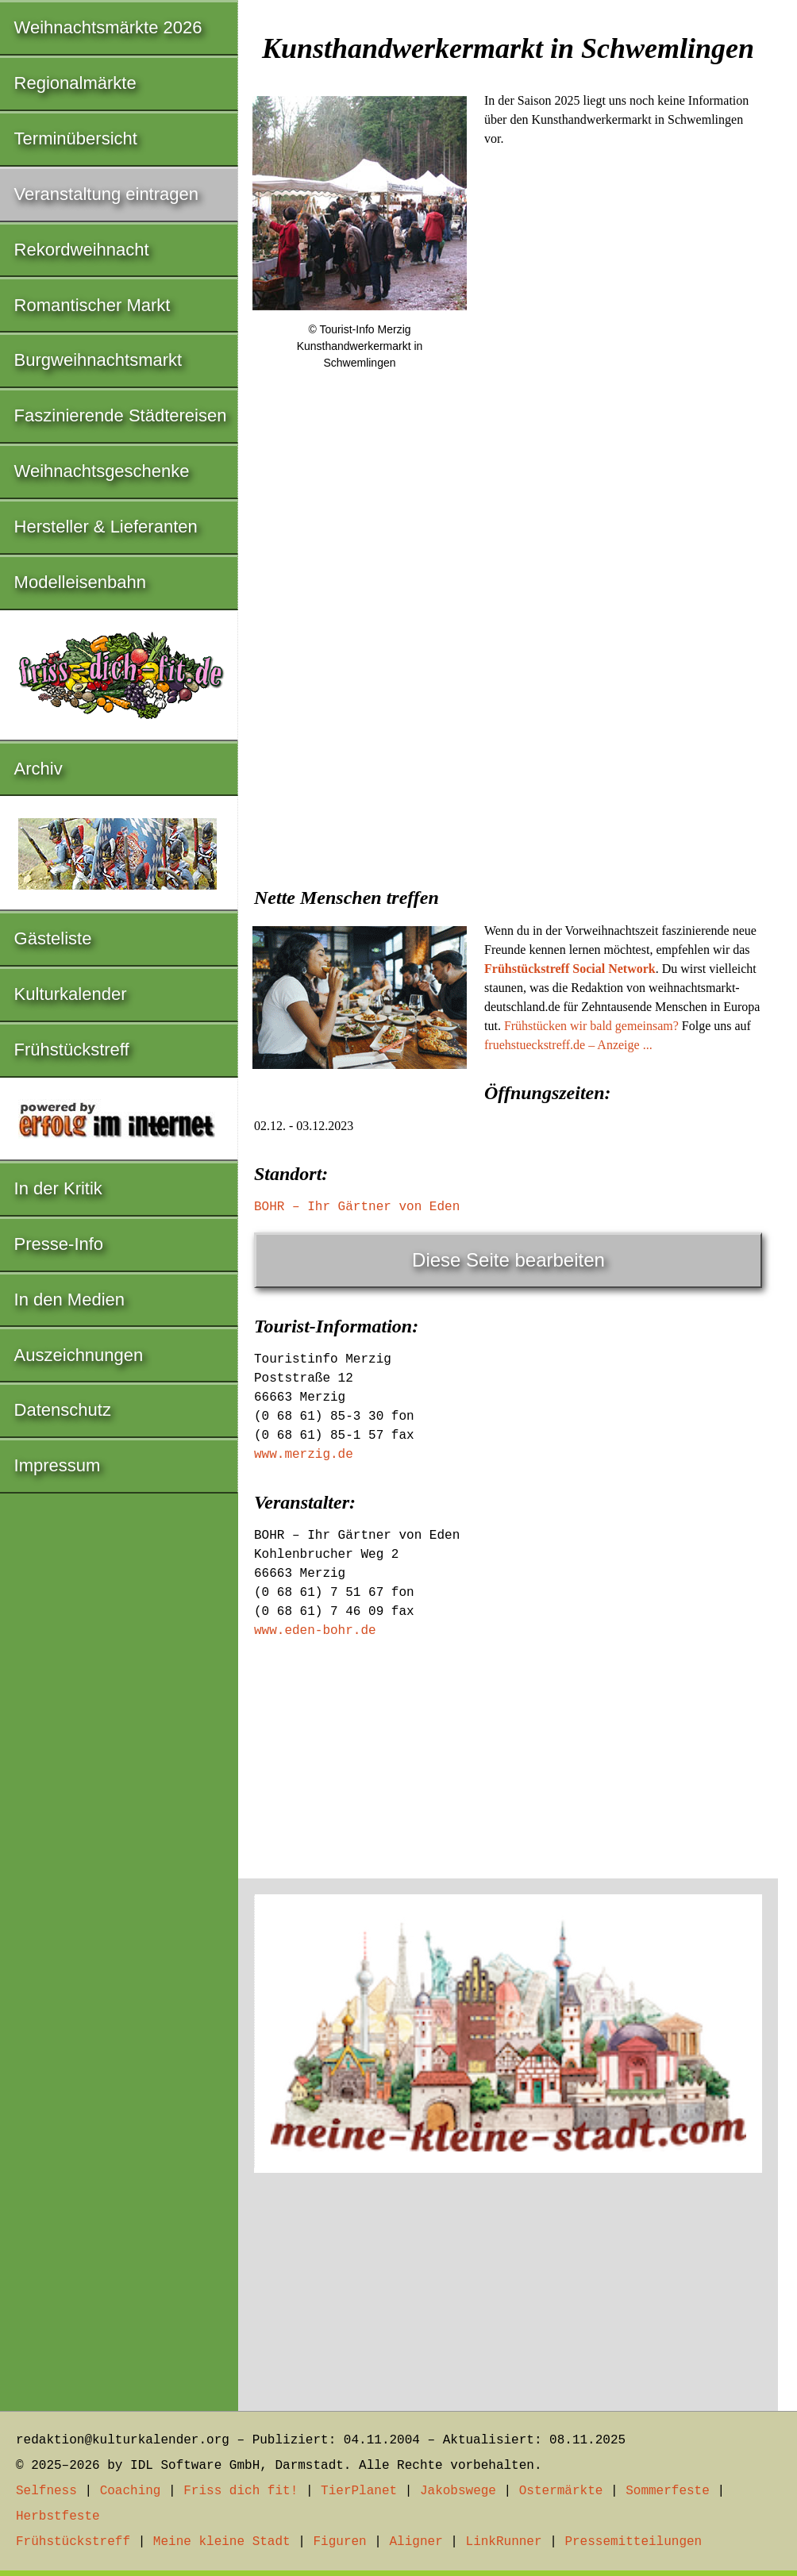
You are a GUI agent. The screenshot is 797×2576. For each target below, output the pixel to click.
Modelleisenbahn (80, 582)
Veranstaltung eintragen (106, 194)
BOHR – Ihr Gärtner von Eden (357, 1207)
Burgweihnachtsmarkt (98, 360)
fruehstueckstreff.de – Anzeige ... (568, 1045)
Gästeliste (53, 938)
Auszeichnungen (79, 1355)
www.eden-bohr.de (315, 1631)
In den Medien (69, 1299)
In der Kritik (58, 1188)
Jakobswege (458, 2491)
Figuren (339, 2542)
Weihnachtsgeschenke (102, 471)
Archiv (38, 769)
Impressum (57, 1465)
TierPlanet (359, 2491)
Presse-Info (59, 1244)
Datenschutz (62, 1410)
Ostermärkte (561, 2491)
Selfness (46, 2491)
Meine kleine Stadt (222, 2542)
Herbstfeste (58, 2516)
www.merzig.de (303, 1455)
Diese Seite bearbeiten (508, 1260)
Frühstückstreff (71, 1049)
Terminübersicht (75, 138)
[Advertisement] (508, 748)
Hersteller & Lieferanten (106, 526)
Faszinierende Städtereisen (120, 415)
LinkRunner (504, 2542)
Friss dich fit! (240, 2491)
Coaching (130, 2491)
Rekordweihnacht (81, 250)
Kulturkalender (70, 994)
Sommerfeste (668, 2491)
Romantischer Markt (92, 305)
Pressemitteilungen (633, 2542)
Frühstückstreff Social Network (570, 968)
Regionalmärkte (75, 83)
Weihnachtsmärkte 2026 (108, 27)
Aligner (416, 2542)
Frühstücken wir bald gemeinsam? (591, 1025)
